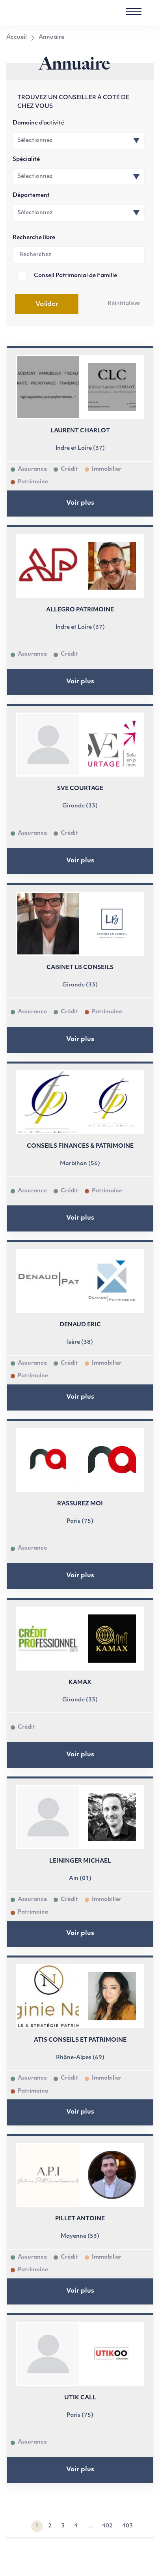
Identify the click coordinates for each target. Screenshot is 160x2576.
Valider (46, 304)
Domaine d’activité (38, 123)
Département (31, 195)
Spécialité (26, 159)
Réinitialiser (124, 304)
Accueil (16, 37)
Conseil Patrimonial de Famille (75, 276)
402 (107, 2526)
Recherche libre (34, 238)
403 (127, 2526)
